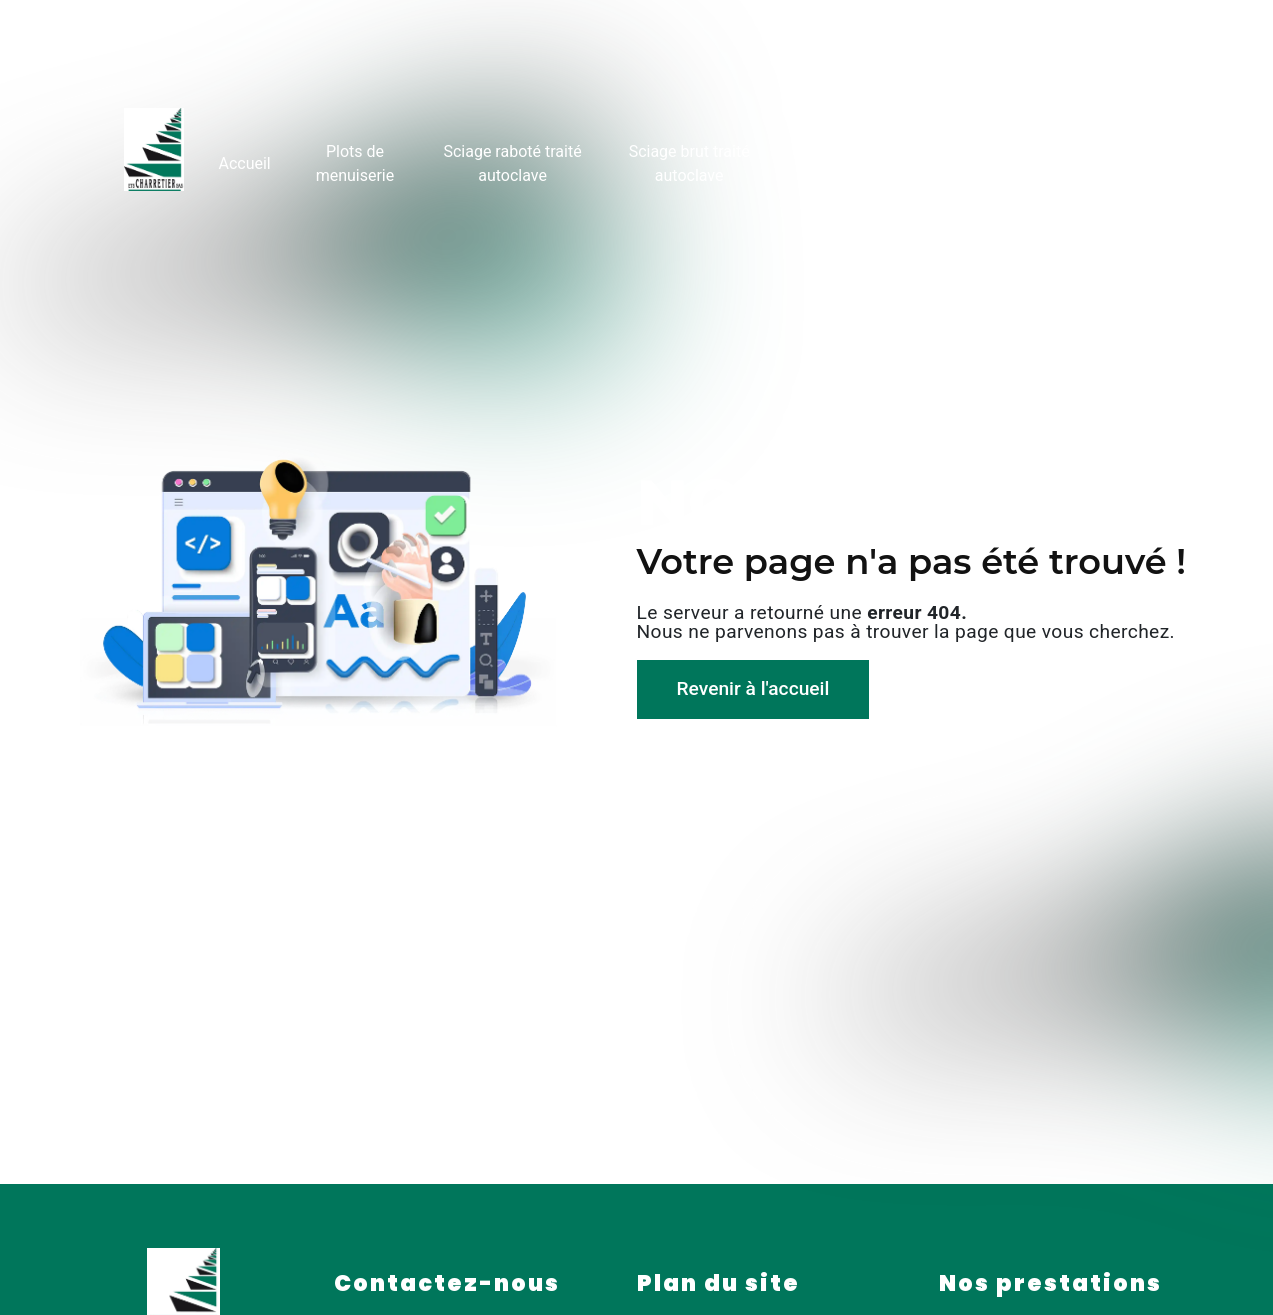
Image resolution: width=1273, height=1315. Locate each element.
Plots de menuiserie (353, 160)
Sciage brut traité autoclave (689, 160)
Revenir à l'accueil (753, 688)
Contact (1120, 160)
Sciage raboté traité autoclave (512, 160)
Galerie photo (1024, 160)
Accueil (242, 160)
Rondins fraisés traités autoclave (874, 160)
